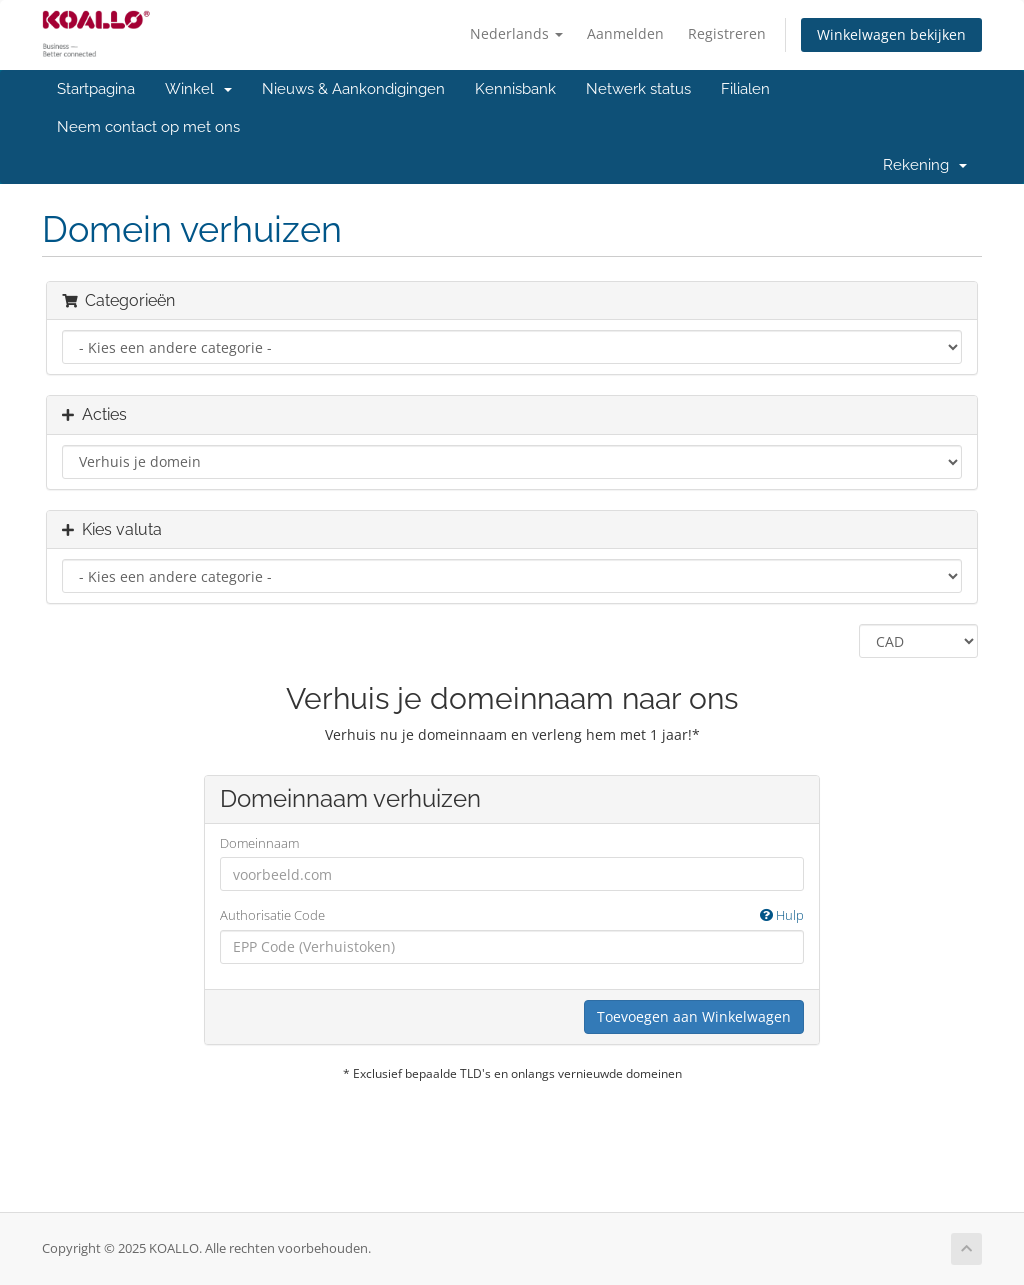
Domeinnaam (259, 843)
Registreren (727, 33)
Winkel (198, 89)
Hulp (782, 915)
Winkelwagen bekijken (891, 34)
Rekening (925, 165)
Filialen (745, 89)
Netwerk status (638, 89)
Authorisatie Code (512, 915)
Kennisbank (515, 89)
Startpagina (96, 89)
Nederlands (516, 33)
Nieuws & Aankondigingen (353, 89)
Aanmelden (625, 33)
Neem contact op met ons (148, 127)
